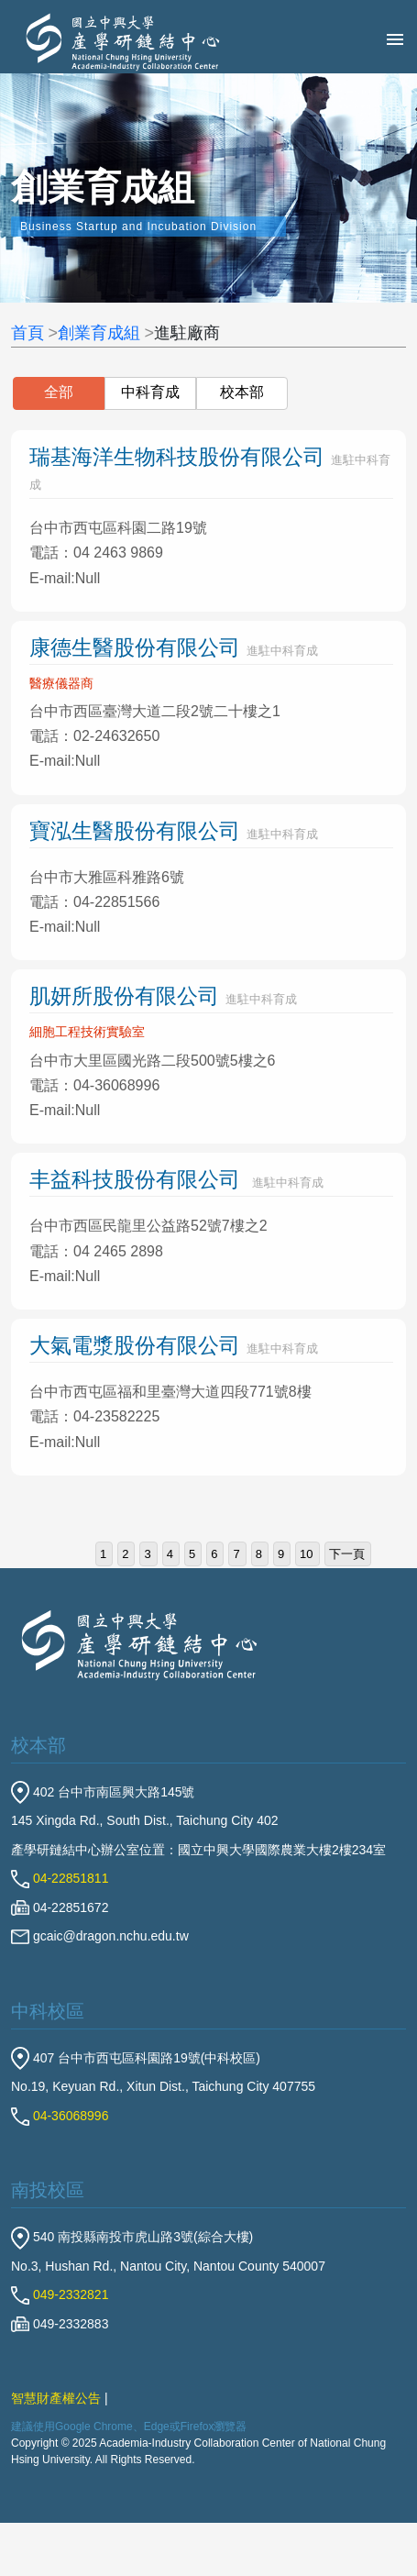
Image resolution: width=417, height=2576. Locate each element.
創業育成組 (99, 333)
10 (306, 1554)
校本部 (242, 392)
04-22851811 (59, 1878)
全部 (58, 392)
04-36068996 (59, 2115)
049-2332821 (59, 2294)
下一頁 (347, 1554)
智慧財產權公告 (56, 2398)
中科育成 (150, 392)
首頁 (27, 333)
